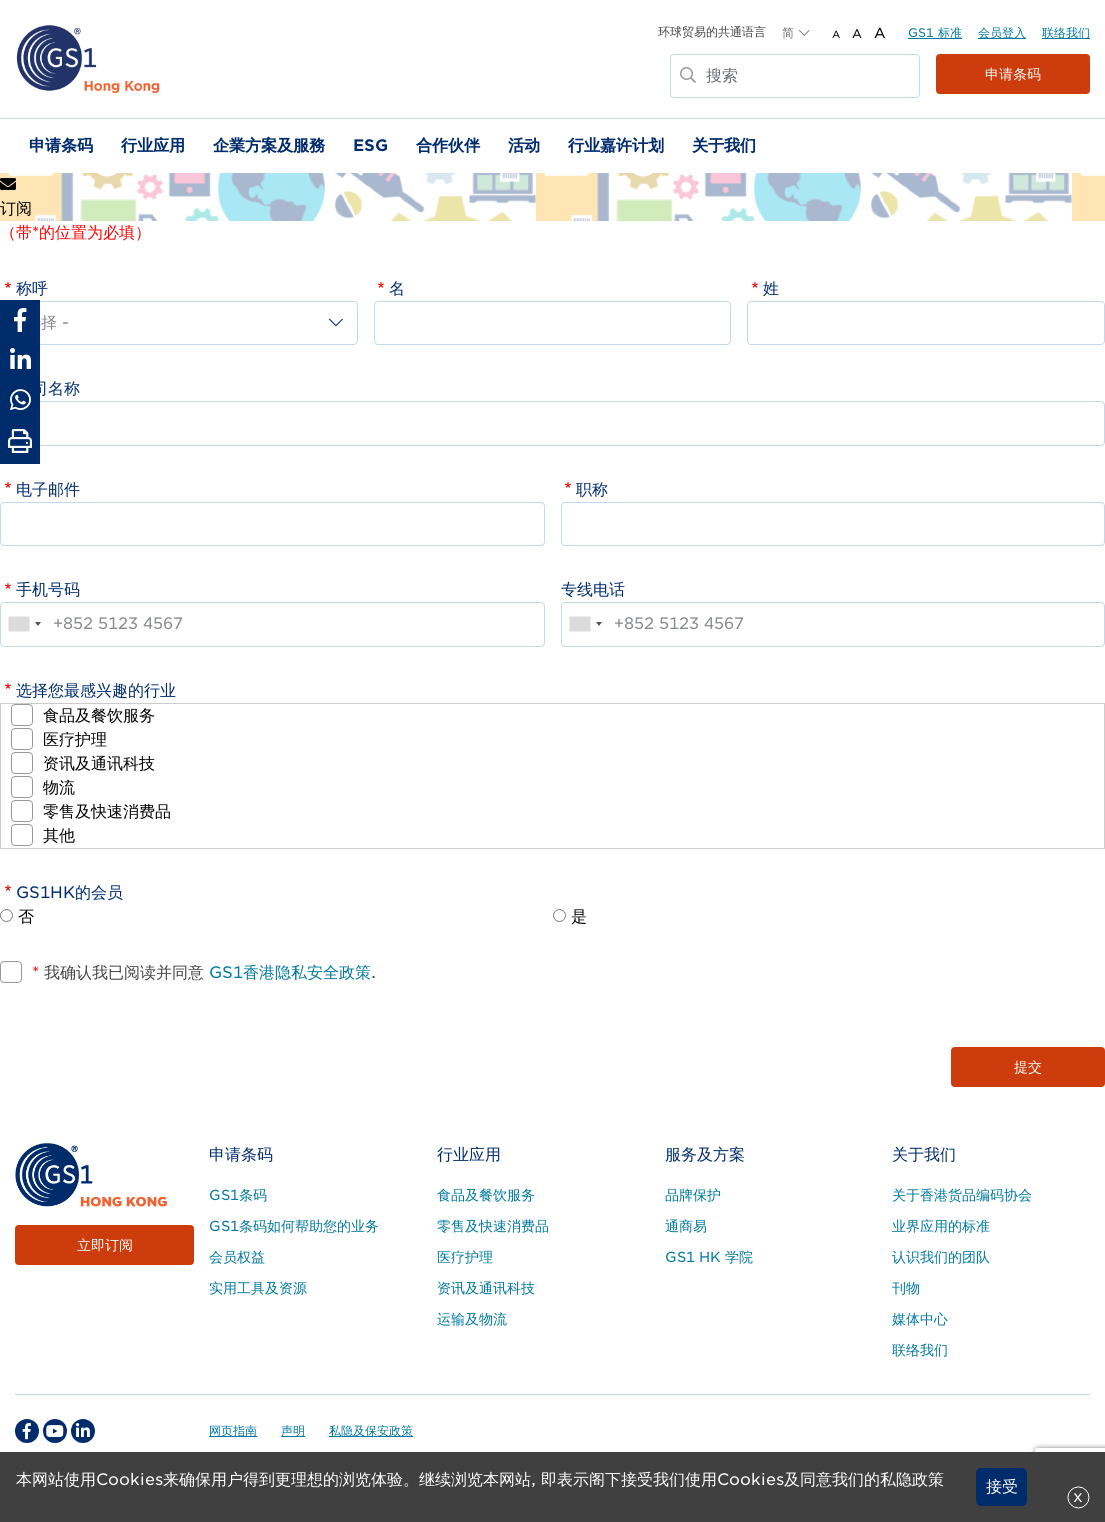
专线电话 (593, 589)
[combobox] (24, 624)
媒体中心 (920, 1319)
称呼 (32, 288)
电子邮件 (48, 489)
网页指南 (233, 1430)
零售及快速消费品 (107, 811)
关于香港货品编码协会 (962, 1195)
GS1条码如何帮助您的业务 (294, 1226)
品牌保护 (693, 1195)
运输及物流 (472, 1319)
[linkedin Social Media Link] (83, 1431)
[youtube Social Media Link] (55, 1431)
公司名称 (48, 388)
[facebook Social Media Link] (27, 1431)
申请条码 (1013, 74)
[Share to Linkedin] (20, 360)
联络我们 (1066, 32)
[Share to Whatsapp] (20, 400)
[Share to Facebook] (20, 320)
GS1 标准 (935, 32)
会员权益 (237, 1257)
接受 (1002, 1486)
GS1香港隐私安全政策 (287, 972)
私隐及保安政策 (371, 1430)
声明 (293, 1430)
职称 (592, 489)
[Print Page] (20, 442)
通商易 (686, 1226)
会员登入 (1002, 32)
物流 (59, 787)
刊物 (906, 1288)
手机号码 (48, 589)
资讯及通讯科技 (99, 763)
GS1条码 (238, 1195)
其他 (59, 835)
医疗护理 (75, 739)
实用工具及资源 (258, 1288)
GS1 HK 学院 (709, 1257)
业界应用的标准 (941, 1226)
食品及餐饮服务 (99, 715)
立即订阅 (105, 1245)
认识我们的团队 (941, 1257)
